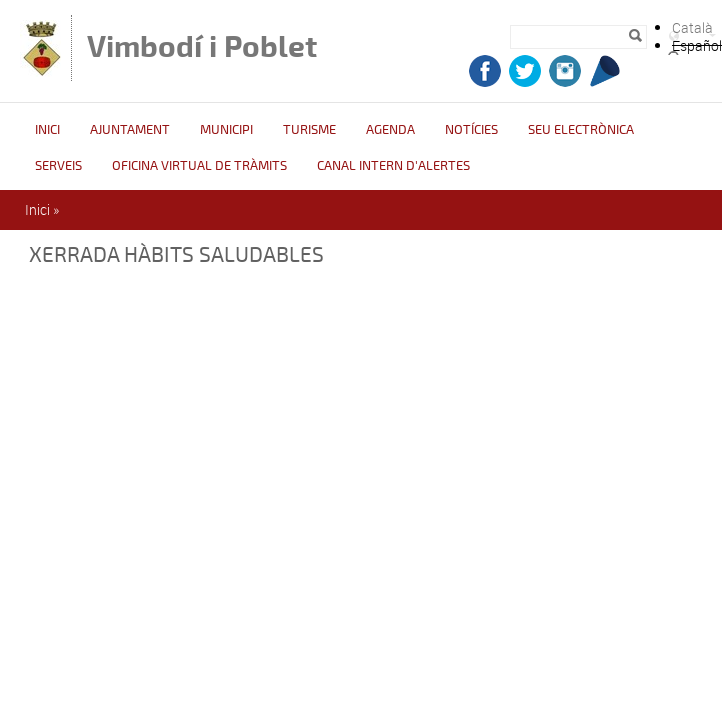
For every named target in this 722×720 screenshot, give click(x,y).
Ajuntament (130, 130)
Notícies (471, 130)
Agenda (390, 130)
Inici (47, 130)
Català (692, 27)
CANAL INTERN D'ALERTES (393, 166)
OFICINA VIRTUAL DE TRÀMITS (199, 166)
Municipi (226, 130)
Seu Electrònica (581, 130)
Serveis (58, 166)
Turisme (309, 130)
